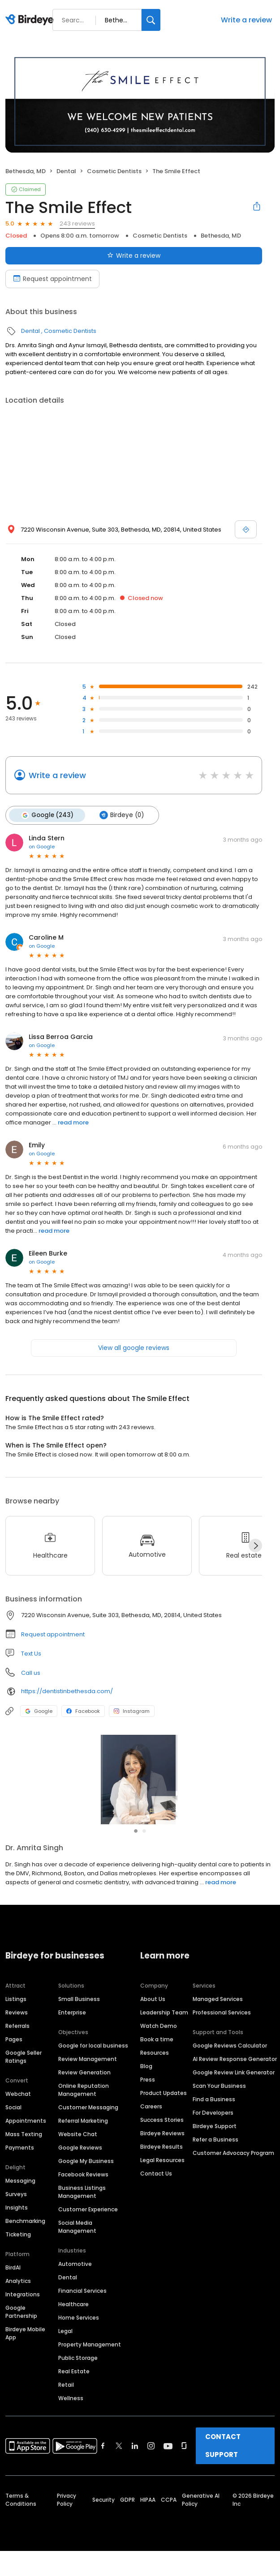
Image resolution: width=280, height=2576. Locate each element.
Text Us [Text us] (31, 1653)
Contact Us (156, 2191)
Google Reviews (80, 2165)
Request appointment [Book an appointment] (52, 278)
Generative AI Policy (201, 2517)
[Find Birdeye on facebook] (103, 2463)
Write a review (246, 20)
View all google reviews (133, 1347)
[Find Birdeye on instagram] (151, 2463)
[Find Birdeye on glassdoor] (184, 2463)
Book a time (156, 2057)
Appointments (25, 2138)
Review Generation (84, 2090)
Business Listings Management (82, 2210)
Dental (66, 171)
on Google (42, 846)
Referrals (17, 2044)
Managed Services (218, 2017)
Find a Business (214, 2117)
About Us (152, 2017)
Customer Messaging (88, 2125)
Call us (30, 1673)
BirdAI (13, 2285)
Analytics (18, 2299)
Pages (13, 2057)
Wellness (70, 2416)
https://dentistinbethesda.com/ (67, 1691)
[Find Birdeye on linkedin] (134, 2463)
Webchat (18, 2112)
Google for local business (93, 2063)
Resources (154, 2070)
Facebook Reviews (83, 2192)
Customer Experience (88, 2227)
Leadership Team (164, 2030)
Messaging (20, 2198)
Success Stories (162, 2138)
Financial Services (82, 2308)
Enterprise (72, 2030)
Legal (65, 2349)
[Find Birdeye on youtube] (168, 2463)
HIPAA (147, 2517)
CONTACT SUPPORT (223, 2463)
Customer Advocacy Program (233, 2171)
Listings (15, 2017)
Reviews (16, 2030)
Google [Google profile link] (38, 1711)
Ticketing (18, 2252)
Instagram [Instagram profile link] (132, 1711)
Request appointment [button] (53, 1634)
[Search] (151, 20)
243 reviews (77, 223)
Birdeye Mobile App (25, 2351)
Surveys (16, 2212)
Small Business (79, 2017)
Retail (66, 2402)
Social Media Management (77, 2244)
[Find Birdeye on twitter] (119, 2463)
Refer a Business (215, 2157)
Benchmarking (25, 2239)
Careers (151, 2124)
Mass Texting (23, 2152)
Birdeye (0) (121, 815)
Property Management (89, 2362)
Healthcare (73, 2322)
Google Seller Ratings (23, 2074)
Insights (16, 2225)
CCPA (169, 2517)
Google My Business (86, 2179)
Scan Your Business (219, 2104)
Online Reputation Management (83, 2108)
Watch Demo (158, 2044)
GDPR (127, 2517)
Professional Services (222, 2030)
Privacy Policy (66, 2517)
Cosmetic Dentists (114, 171)
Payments (19, 2165)
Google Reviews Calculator (230, 2063)
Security (103, 2517)
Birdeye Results (161, 2164)
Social (13, 2125)
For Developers (213, 2130)
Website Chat (77, 2152)
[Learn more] (140, 1779)
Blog (146, 2084)
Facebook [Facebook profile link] (83, 1711)
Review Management (87, 2077)
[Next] (255, 1545)
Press (147, 2097)
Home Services (78, 2335)
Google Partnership (21, 2330)
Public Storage (78, 2376)
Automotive (75, 2282)
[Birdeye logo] (31, 20)
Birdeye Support (215, 2144)
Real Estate (74, 2389)
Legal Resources (162, 2178)
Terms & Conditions (20, 2517)
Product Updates (163, 2111)
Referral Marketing (83, 2138)
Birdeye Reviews (162, 2151)
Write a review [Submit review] (133, 255)
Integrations (22, 2312)
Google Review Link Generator (234, 2090)
